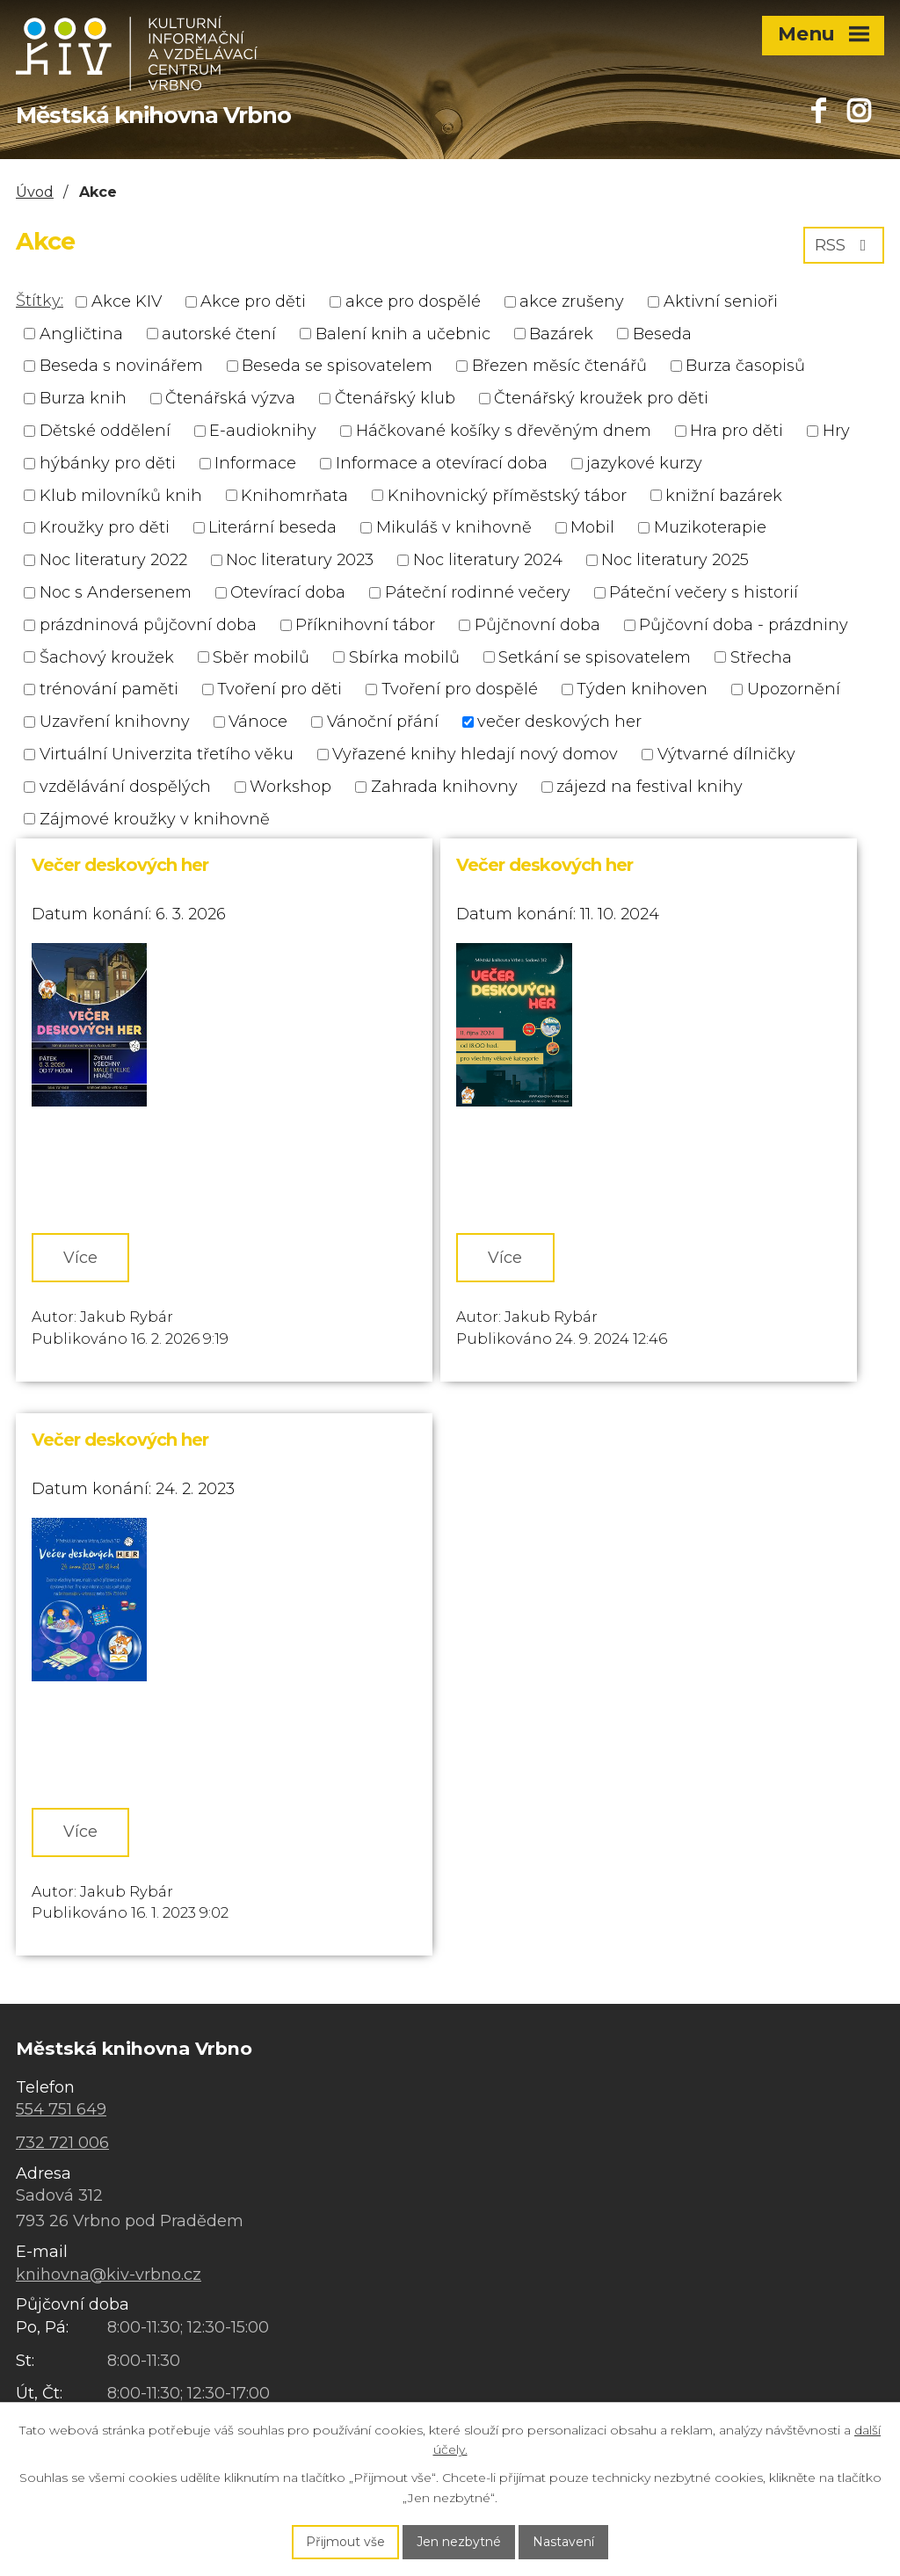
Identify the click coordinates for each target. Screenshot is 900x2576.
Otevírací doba (287, 592)
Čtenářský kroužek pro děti (601, 398)
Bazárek (561, 333)
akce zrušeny (571, 301)
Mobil (592, 527)
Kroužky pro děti (105, 527)
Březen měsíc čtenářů (559, 365)
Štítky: (39, 300)
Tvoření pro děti (279, 689)
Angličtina (81, 333)
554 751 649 (61, 2109)
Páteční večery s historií (703, 592)
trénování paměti (109, 689)
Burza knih (83, 398)
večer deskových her (559, 721)
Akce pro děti (253, 301)
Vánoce (258, 721)
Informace (255, 463)
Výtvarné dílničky (726, 754)
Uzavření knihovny (115, 721)
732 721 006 (62, 2142)
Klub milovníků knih (121, 494)
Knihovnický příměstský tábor (507, 494)
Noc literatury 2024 (487, 560)
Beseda (662, 333)
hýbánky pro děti (108, 463)
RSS (844, 245)
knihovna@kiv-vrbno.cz (108, 2274)
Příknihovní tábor (365, 625)
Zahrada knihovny (444, 786)
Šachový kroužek (107, 656)
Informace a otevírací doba (442, 463)
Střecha (761, 656)
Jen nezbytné (459, 2542)
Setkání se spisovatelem (594, 656)
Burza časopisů (745, 365)
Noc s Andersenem (116, 592)
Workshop (290, 786)
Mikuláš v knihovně (454, 527)
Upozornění (793, 689)
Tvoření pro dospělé (459, 689)
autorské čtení (219, 333)
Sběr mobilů (261, 656)
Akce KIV (126, 301)
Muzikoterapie (710, 527)
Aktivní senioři (721, 301)
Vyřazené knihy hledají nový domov (475, 754)
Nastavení (563, 2542)
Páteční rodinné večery (477, 592)
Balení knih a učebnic (403, 333)
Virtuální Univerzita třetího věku (167, 754)
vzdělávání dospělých (125, 786)
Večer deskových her (120, 864)
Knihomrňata (294, 494)
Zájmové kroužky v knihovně (155, 818)
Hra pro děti (736, 430)
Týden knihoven (642, 689)
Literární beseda (272, 527)
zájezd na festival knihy (649, 786)
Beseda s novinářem (121, 365)
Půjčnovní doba (537, 625)
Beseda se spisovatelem (337, 365)
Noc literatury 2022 (113, 560)
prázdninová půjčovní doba (148, 625)
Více (80, 1257)
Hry (836, 430)
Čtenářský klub (395, 398)
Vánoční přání (383, 721)
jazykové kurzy (644, 463)
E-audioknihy (262, 430)
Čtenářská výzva (230, 398)
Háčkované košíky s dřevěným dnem (503, 430)
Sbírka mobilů (404, 656)
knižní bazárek (723, 494)
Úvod (35, 191)
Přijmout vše (345, 2542)
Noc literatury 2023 (300, 560)
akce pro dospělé (413, 301)
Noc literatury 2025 (675, 560)
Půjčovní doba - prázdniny (743, 625)
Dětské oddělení (105, 430)
